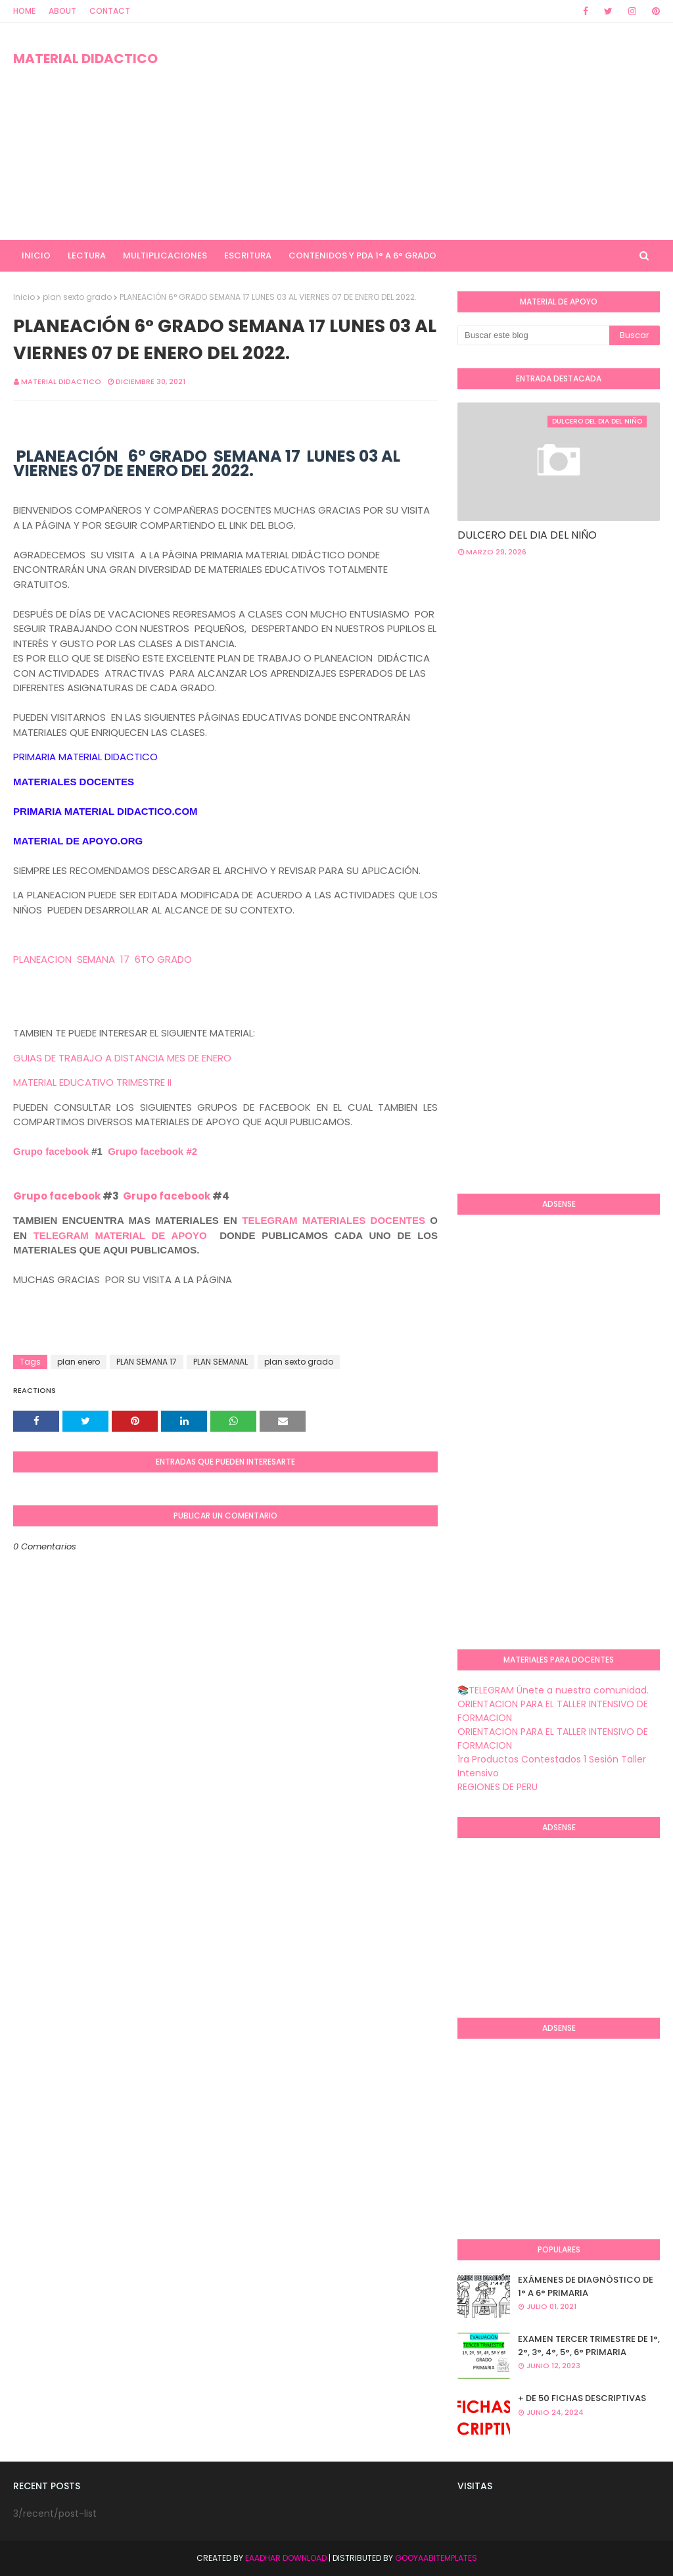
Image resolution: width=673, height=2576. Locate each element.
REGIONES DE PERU (497, 1786)
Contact (109, 10)
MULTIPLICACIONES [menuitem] (165, 255)
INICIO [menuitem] (36, 255)
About (62, 10)
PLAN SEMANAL (220, 1361)
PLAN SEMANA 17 (146, 1361)
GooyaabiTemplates (436, 2558)
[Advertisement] (433, 131)
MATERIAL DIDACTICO (85, 58)
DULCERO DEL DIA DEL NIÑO (527, 535)
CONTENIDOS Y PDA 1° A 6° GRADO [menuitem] (362, 255)
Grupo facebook (51, 1151)
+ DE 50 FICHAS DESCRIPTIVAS (582, 2398)
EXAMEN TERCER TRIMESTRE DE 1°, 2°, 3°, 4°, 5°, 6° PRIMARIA (589, 2345)
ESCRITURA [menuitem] (247, 255)
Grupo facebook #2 (152, 1151)
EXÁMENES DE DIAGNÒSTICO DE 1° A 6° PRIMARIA (585, 2286)
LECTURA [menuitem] (87, 255)
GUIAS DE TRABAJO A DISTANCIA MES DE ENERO (122, 1058)
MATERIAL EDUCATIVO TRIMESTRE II (92, 1082)
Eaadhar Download (286, 2558)
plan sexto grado (77, 297)
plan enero (78, 1361)
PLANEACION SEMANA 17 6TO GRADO (104, 959)
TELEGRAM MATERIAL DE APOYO (120, 1235)
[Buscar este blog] (533, 335)
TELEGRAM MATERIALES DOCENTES (333, 1220)
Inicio (24, 297)
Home (24, 10)
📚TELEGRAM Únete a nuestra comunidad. (553, 1690)
